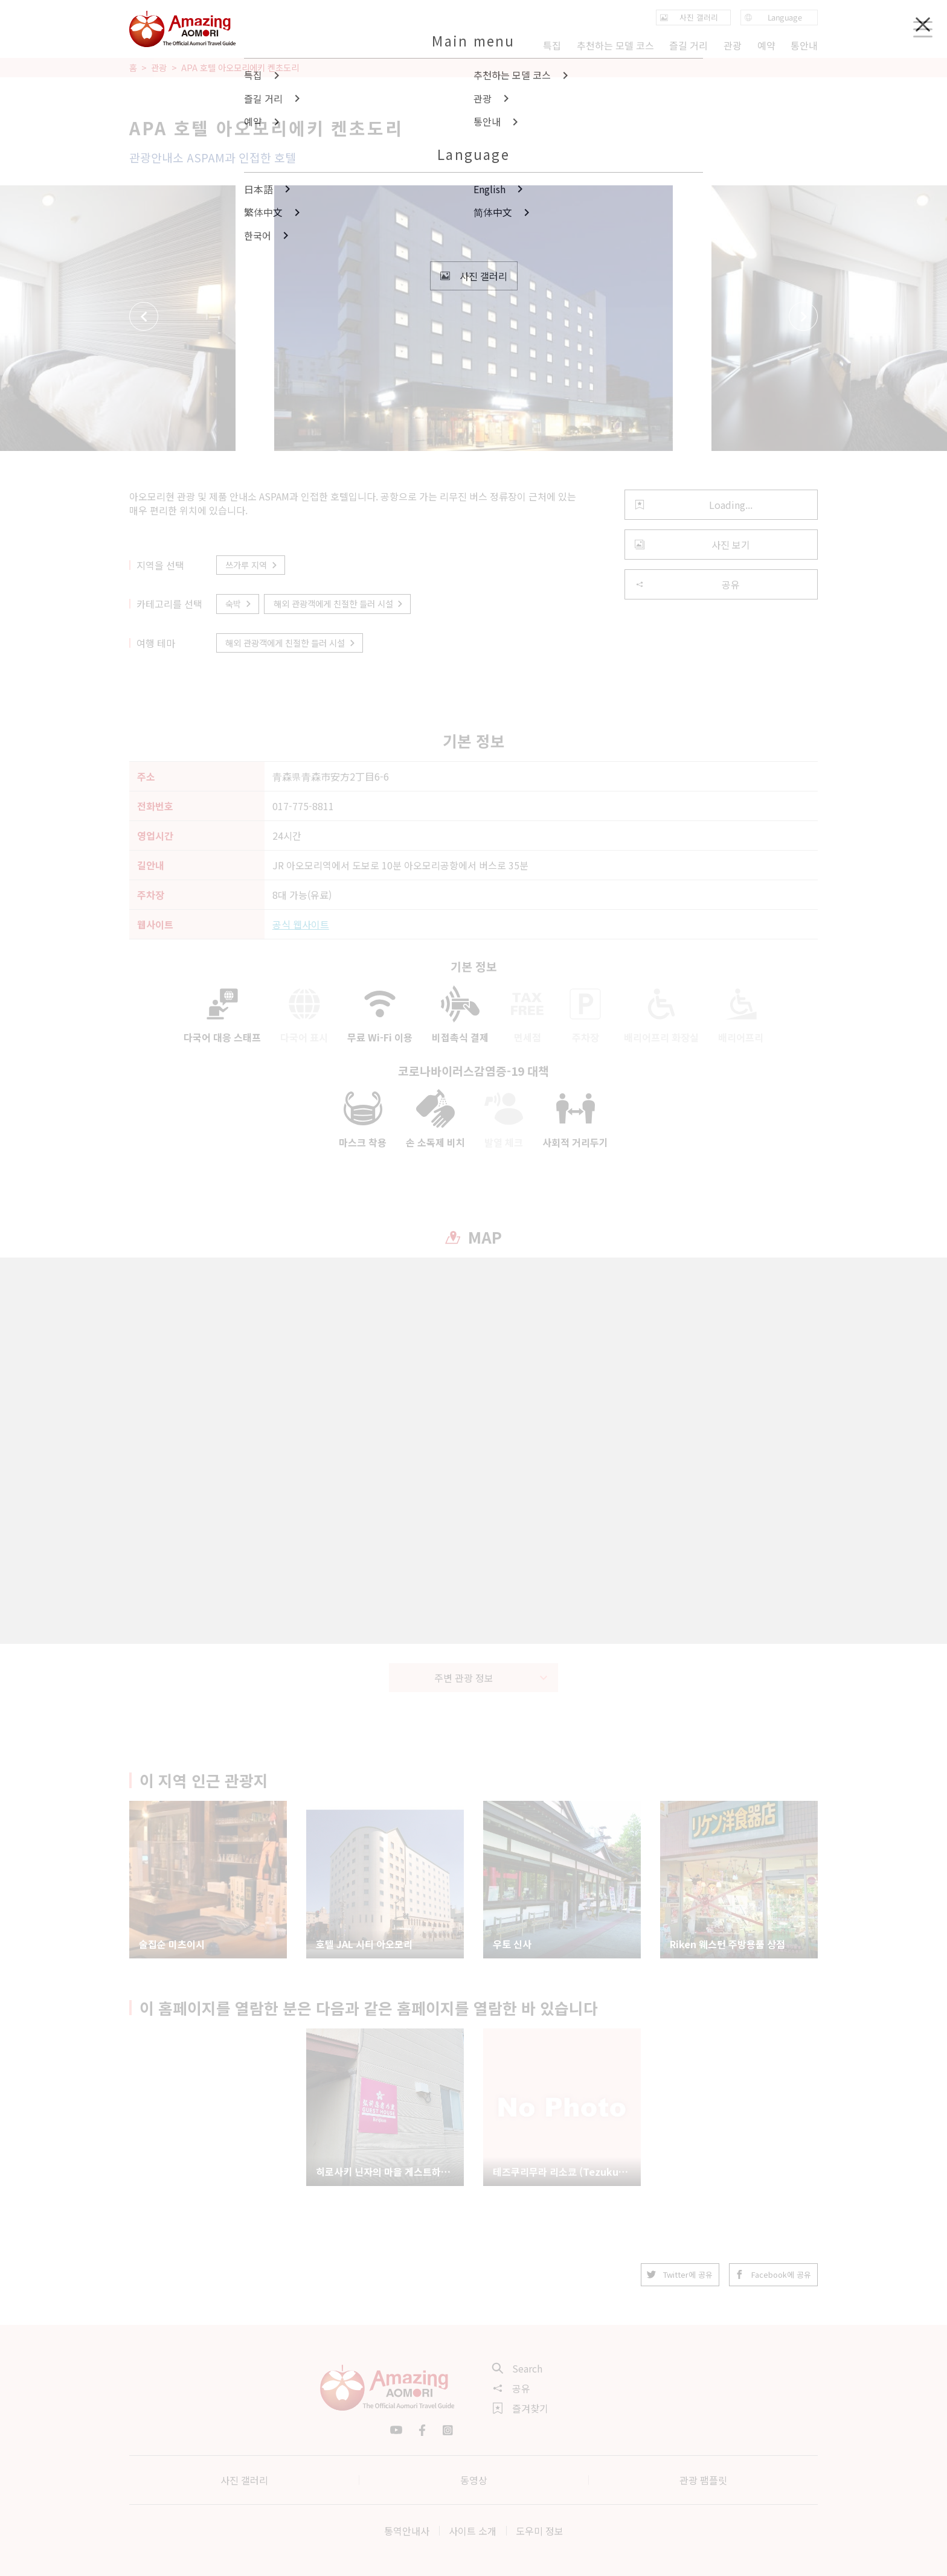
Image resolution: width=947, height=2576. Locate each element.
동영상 (473, 2480)
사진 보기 (692, 544)
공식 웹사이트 (300, 924)
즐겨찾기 (520, 2408)
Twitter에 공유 (680, 2274)
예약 (766, 45)
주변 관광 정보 (491, 1677)
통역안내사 (406, 2530)
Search (517, 2368)
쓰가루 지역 (251, 564)
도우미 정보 (539, 2530)
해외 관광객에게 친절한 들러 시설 (339, 603)
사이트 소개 (472, 2530)
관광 (159, 67)
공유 (687, 584)
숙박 (238, 603)
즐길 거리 (688, 45)
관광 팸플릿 (703, 2480)
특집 (552, 45)
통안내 (804, 45)
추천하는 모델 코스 (615, 45)
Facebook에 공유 (773, 2274)
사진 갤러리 (244, 2480)
